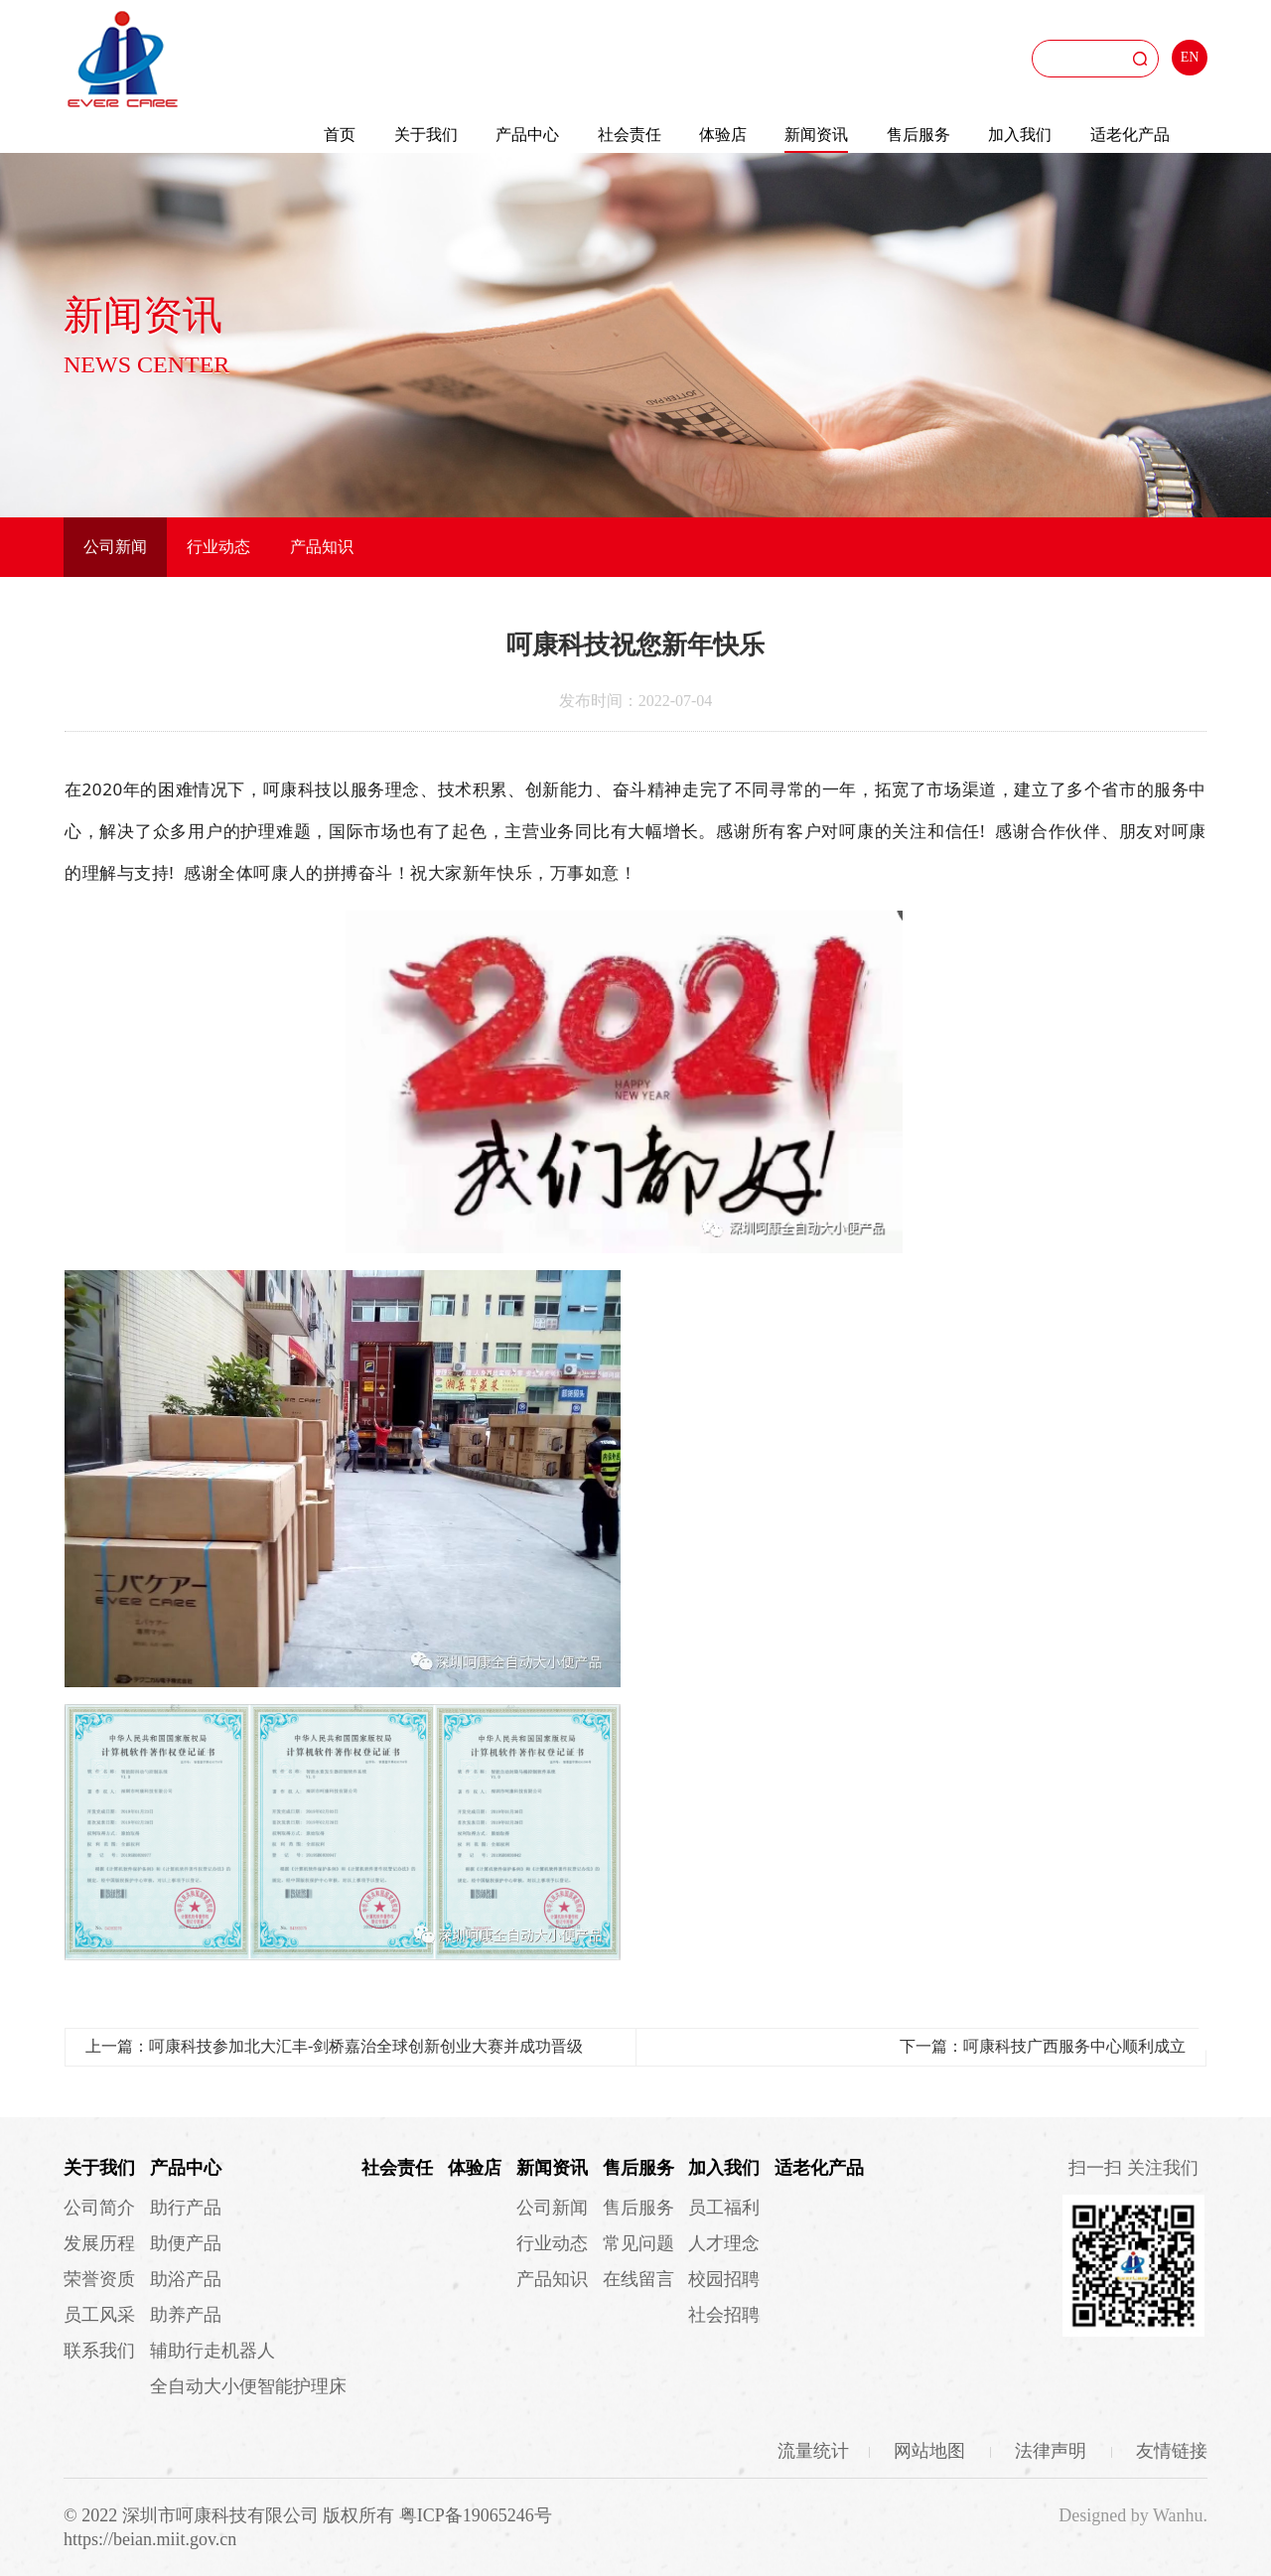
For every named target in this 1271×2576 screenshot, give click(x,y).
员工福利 (724, 2208)
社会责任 (629, 134)
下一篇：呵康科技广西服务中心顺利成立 (1043, 2046)
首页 (339, 134)
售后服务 (918, 134)
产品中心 (527, 134)
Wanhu (1178, 2515)
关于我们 (426, 134)
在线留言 (638, 2279)
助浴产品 (185, 2279)
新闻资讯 (816, 134)
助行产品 (185, 2208)
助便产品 (185, 2243)
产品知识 (321, 546)
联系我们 (99, 2351)
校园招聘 (724, 2279)
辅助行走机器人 (212, 2351)
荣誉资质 (99, 2279)
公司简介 (99, 2208)
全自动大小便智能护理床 (248, 2386)
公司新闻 (115, 546)
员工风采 (99, 2315)
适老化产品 (1130, 134)
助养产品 (185, 2315)
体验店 (723, 134)
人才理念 (724, 2243)
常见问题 (638, 2243)
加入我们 (1020, 134)
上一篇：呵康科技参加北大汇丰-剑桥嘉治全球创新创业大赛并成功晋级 (334, 2046)
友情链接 (1171, 2451)
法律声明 (1053, 2451)
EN (1190, 57)
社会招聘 (724, 2315)
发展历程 (99, 2243)
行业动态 (218, 546)
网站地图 (932, 2451)
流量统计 (813, 2451)
